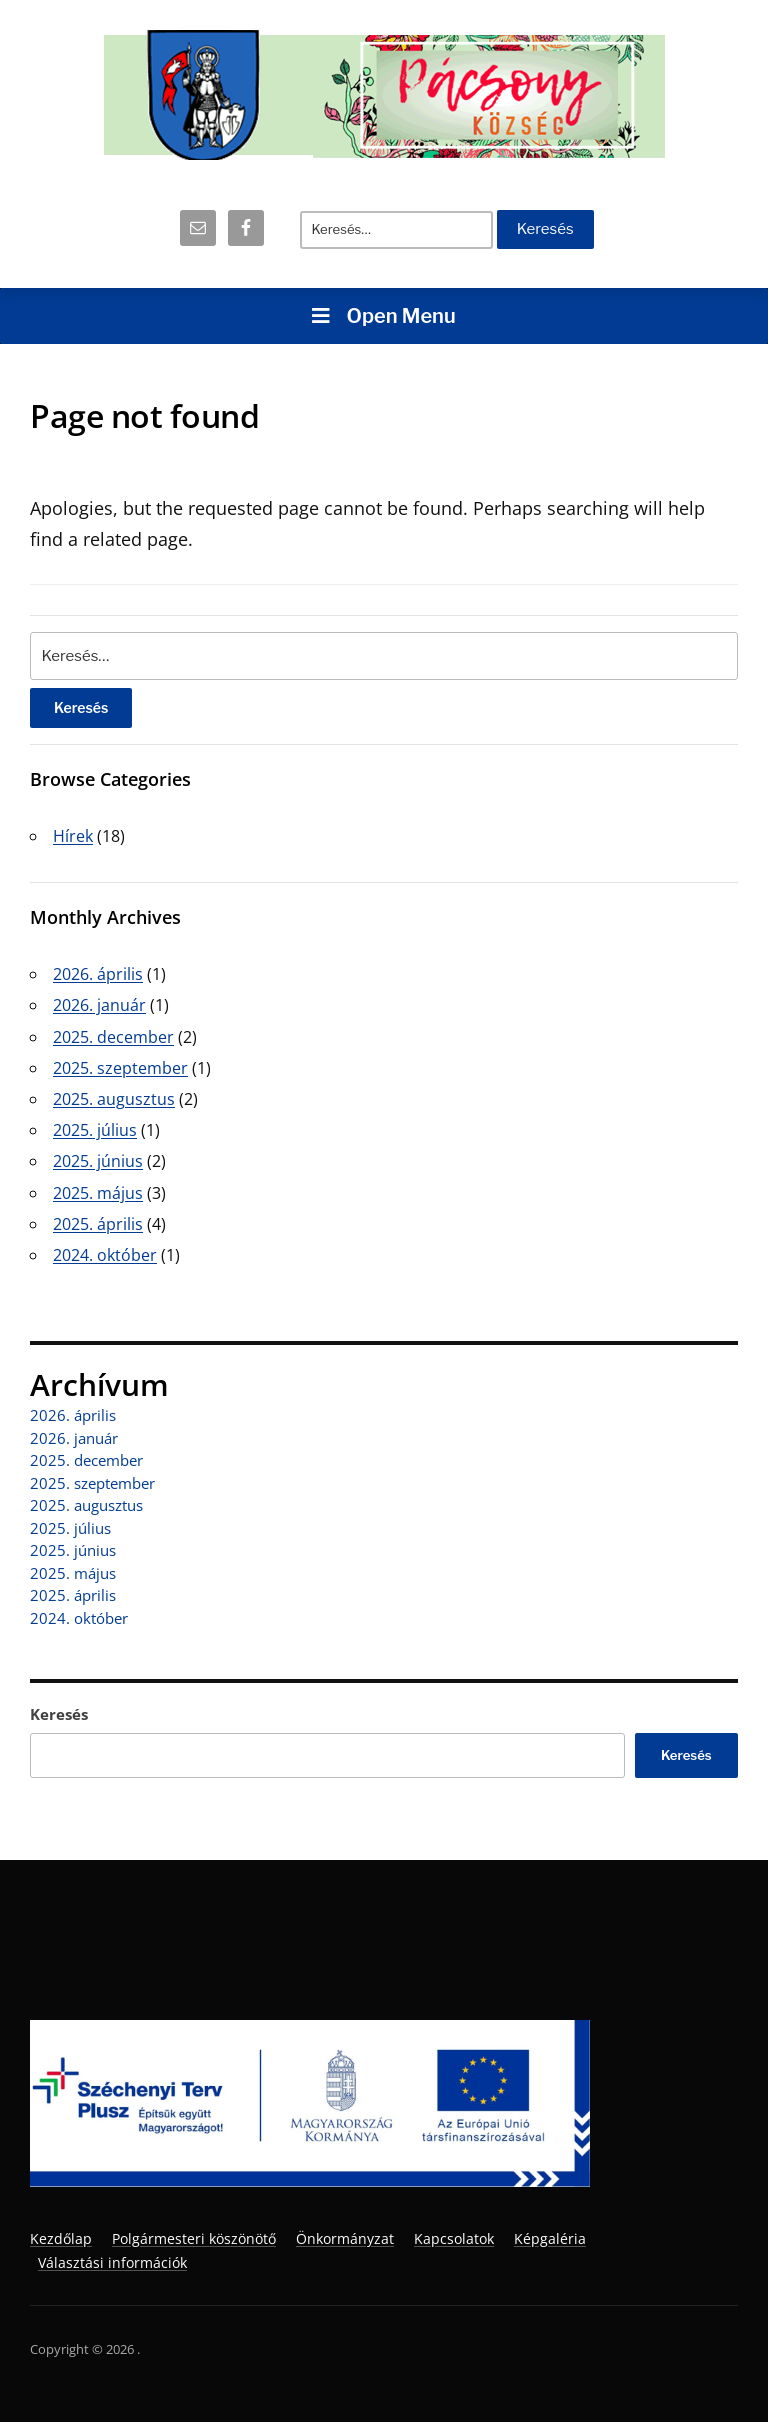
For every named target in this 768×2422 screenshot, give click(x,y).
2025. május (98, 1193)
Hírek (73, 836)
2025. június (98, 1161)
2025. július (95, 1130)
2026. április (98, 974)
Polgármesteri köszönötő (194, 2238)
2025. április (98, 1224)
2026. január (99, 1005)
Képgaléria (550, 2238)
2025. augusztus (114, 1099)
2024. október (105, 1255)
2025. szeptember (120, 1068)
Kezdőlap (61, 2238)
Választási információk (112, 2262)
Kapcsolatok (454, 2238)
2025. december (113, 1037)
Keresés (59, 1714)
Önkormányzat (345, 2238)
